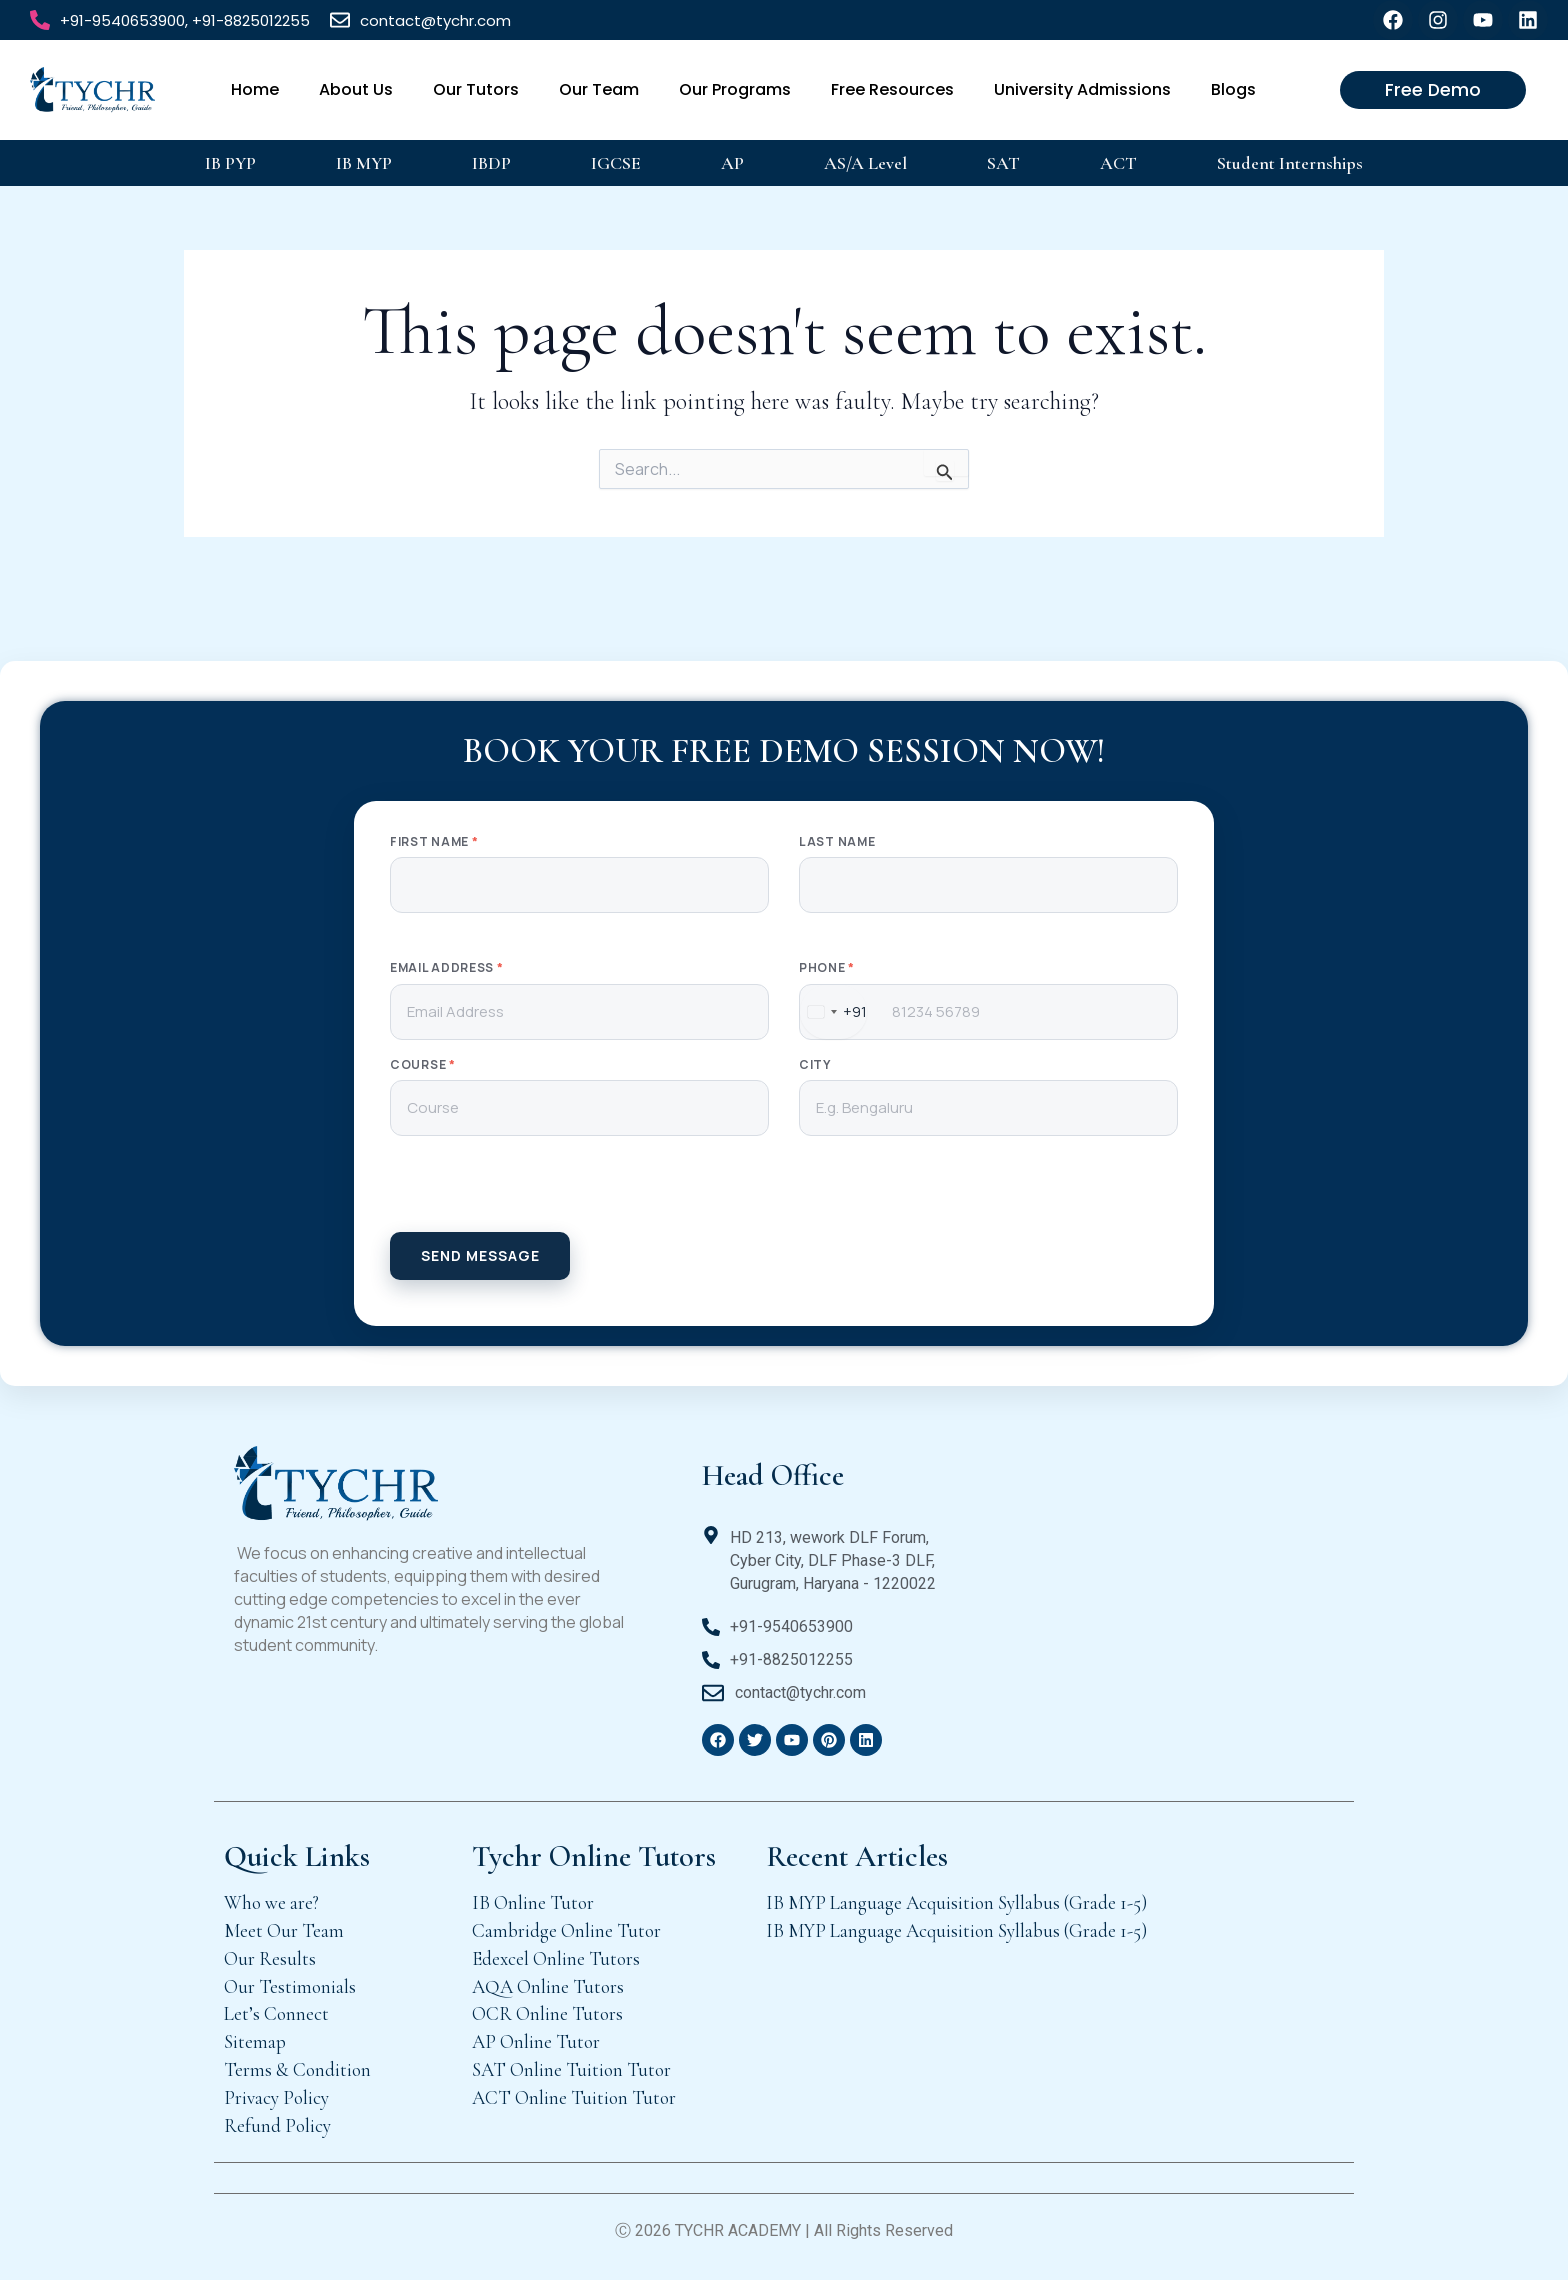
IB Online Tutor (533, 1902)
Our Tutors (476, 89)
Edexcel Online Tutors (556, 1958)
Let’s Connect (276, 2013)
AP (732, 163)
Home (255, 89)
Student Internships (1290, 163)
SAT (1003, 163)
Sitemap (255, 2041)
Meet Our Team (284, 1930)
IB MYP (364, 163)
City (815, 1065)
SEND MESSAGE (480, 1255)
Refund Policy (277, 2125)
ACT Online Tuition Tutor (574, 2097)
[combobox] (833, 1012)
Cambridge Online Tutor (566, 1930)
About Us (356, 89)
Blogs (1233, 89)
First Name (434, 842)
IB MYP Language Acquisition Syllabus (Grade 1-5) (956, 1902)
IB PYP (230, 163)
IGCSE (616, 163)
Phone (827, 968)
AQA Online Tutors (548, 1986)
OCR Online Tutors (547, 2013)
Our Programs (735, 89)
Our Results (270, 1958)
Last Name (837, 842)
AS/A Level (865, 163)
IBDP (491, 163)
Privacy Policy (276, 2097)
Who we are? (271, 1902)
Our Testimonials (290, 1986)
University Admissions (1082, 89)
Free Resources (892, 89)
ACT (1118, 163)
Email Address (447, 968)
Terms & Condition (297, 2069)
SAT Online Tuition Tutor (571, 2069)
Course (423, 1065)
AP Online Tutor (536, 2041)
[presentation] (784, 1193)
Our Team (599, 89)
